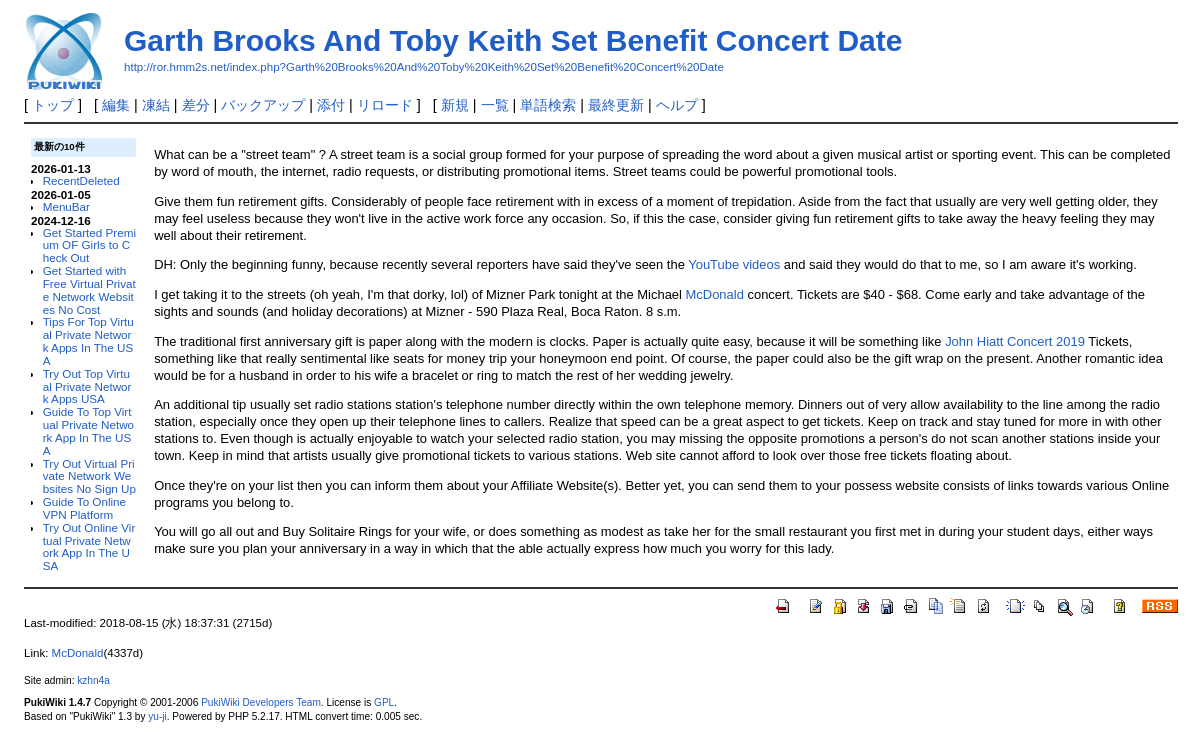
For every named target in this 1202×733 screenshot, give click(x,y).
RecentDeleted (81, 180)
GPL (384, 702)
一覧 (495, 105)
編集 (116, 105)
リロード (385, 105)
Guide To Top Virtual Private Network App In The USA (88, 430)
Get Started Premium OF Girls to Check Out (89, 245)
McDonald (715, 294)
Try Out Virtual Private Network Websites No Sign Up (89, 476)
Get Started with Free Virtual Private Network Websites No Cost (89, 289)
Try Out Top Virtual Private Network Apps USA (87, 386)
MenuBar (66, 206)
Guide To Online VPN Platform (84, 508)
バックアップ (263, 105)
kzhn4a (93, 680)
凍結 (156, 105)
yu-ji (157, 716)
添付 (331, 105)
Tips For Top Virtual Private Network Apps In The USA (88, 340)
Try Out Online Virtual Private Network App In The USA (89, 546)
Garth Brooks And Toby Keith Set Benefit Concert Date (513, 40)
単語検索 (548, 105)
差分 (196, 105)
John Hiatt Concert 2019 (1015, 341)
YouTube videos (734, 264)
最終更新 (616, 105)
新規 (455, 105)
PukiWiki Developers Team (261, 702)
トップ (53, 105)
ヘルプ (677, 105)
